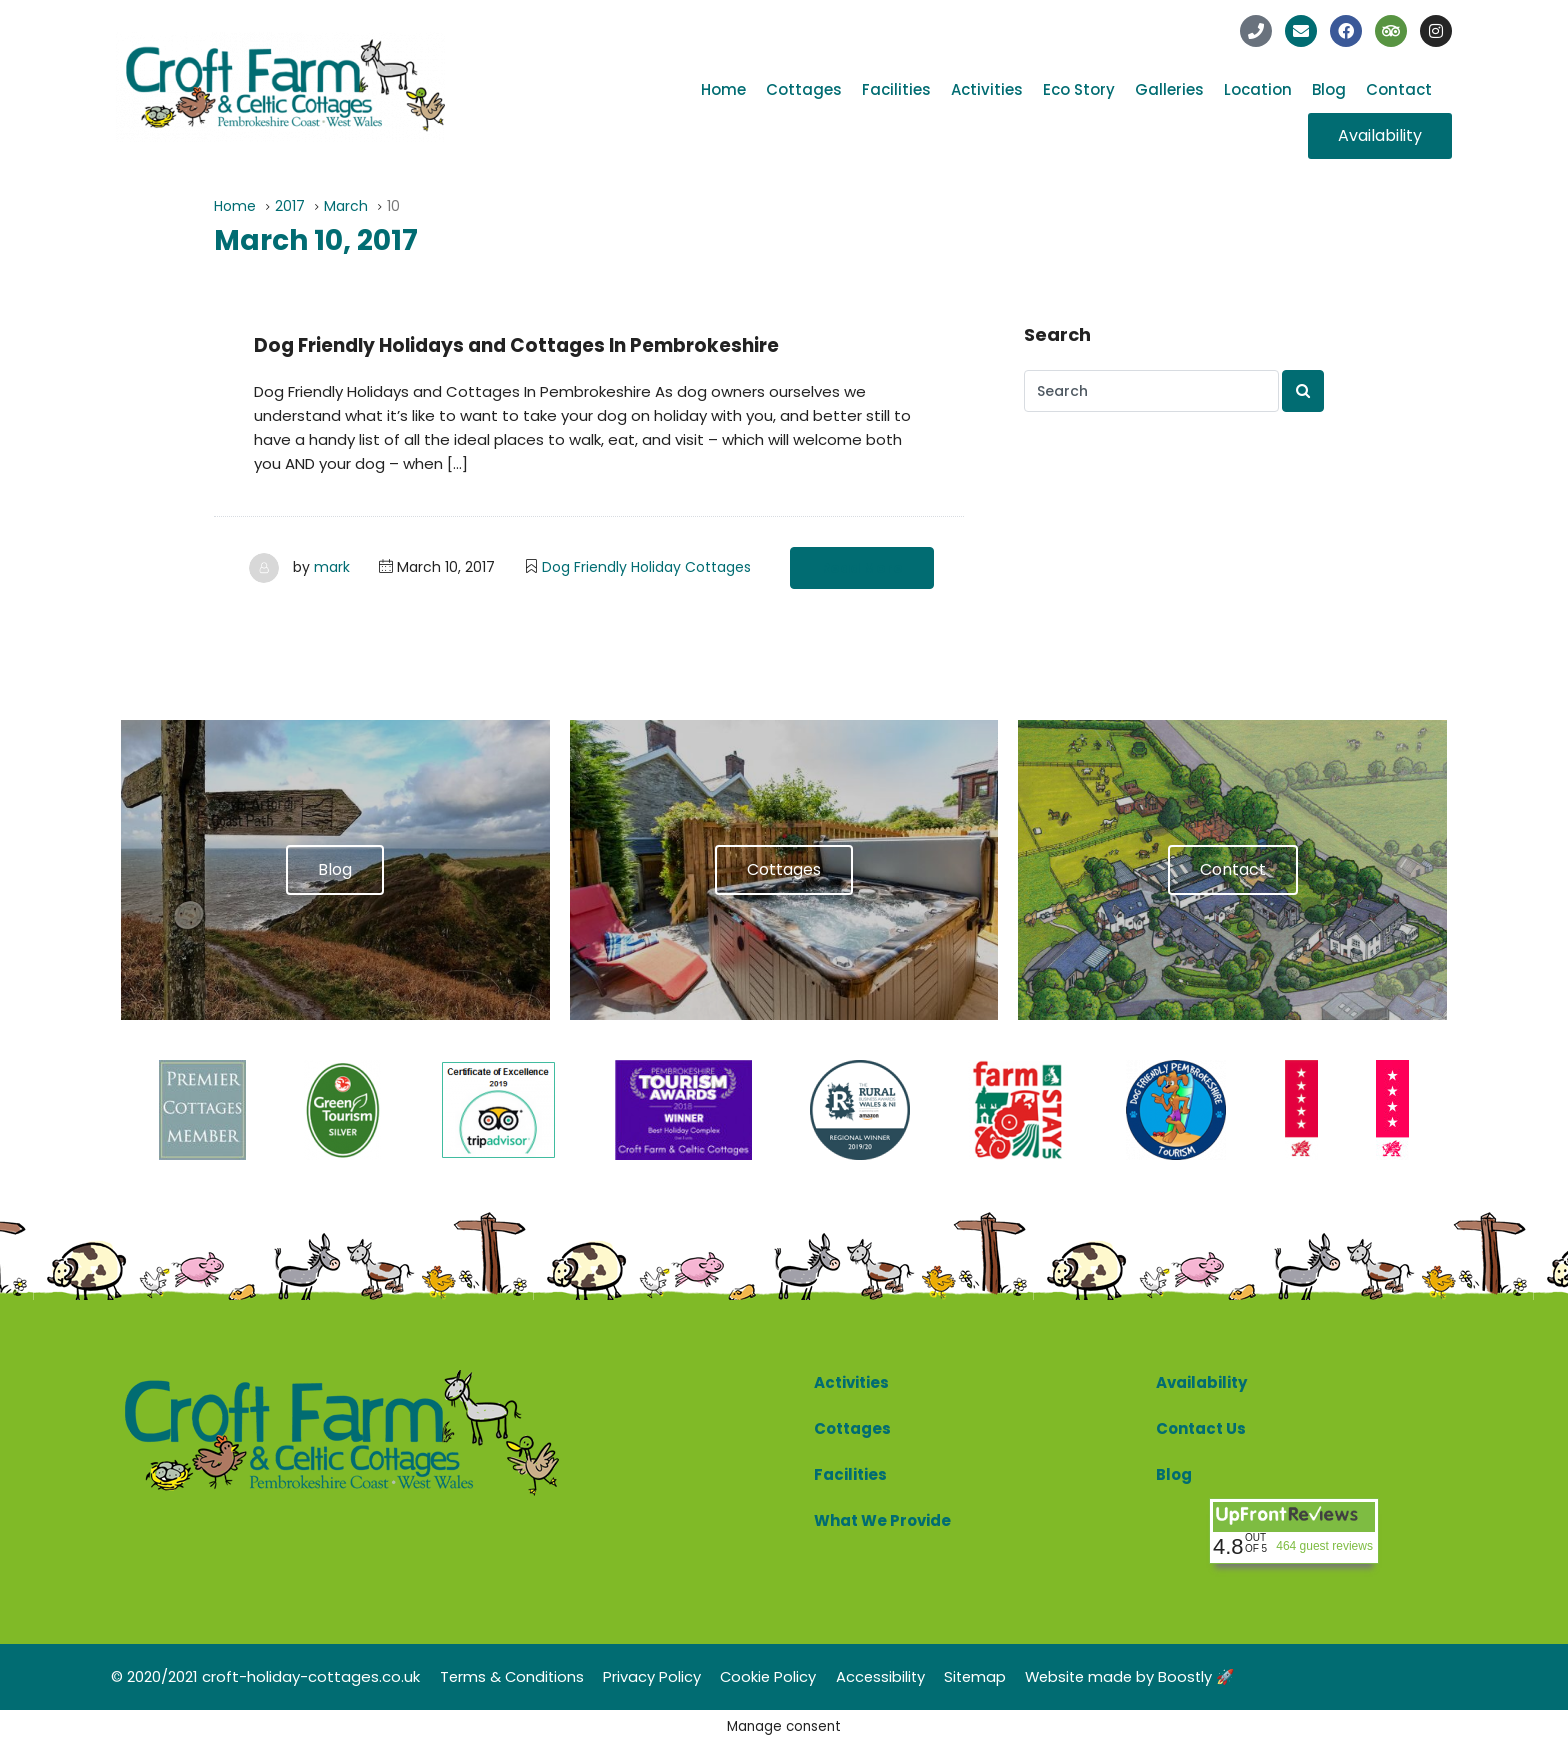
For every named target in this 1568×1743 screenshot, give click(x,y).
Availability (1201, 1382)
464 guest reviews (1324, 1545)
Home (723, 89)
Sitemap (986, 1675)
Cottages (804, 89)
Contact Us (1201, 1428)
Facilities (896, 89)
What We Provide (882, 1520)
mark (332, 567)
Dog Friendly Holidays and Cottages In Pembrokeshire (531, 345)
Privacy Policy (656, 1675)
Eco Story (1079, 89)
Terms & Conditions (513, 1675)
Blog (1329, 89)
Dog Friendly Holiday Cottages (646, 567)
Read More (862, 568)
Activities (987, 89)
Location (1258, 89)
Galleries (1169, 89)
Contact (1399, 89)
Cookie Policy (774, 1675)
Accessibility (888, 1675)
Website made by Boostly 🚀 (1146, 1675)
